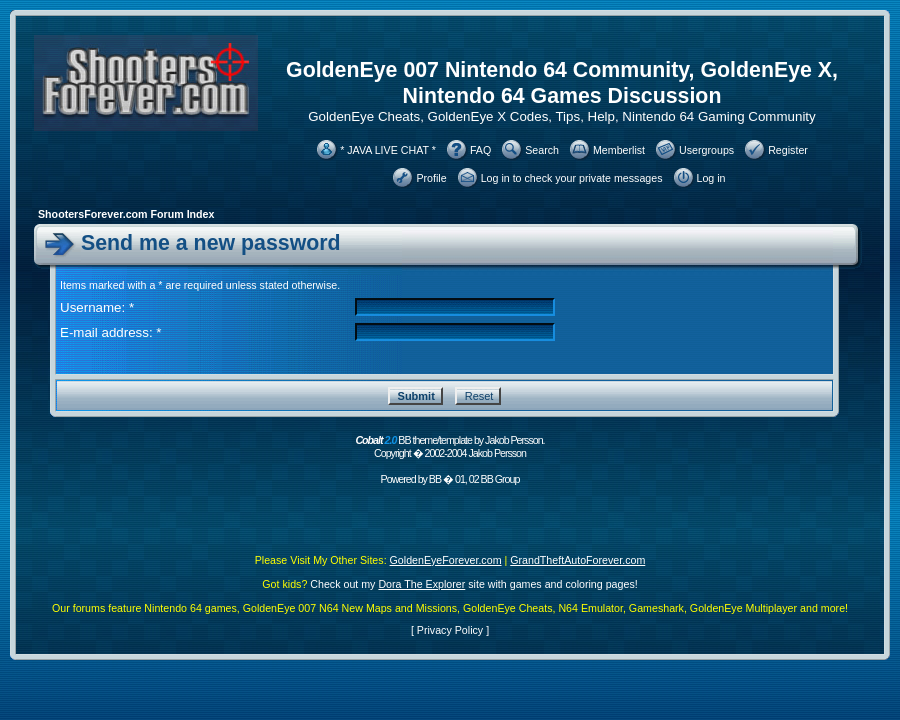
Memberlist (619, 150)
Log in (711, 178)
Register (788, 150)
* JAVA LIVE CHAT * (388, 150)
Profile (431, 178)
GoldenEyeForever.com (446, 560)
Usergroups (706, 150)
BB (435, 479)
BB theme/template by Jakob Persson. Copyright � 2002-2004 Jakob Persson (449, 446)
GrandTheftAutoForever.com (577, 560)
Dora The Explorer (421, 584)
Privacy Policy (450, 630)
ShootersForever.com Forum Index (126, 214)
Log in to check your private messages (572, 178)
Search (542, 150)
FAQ (480, 150)
